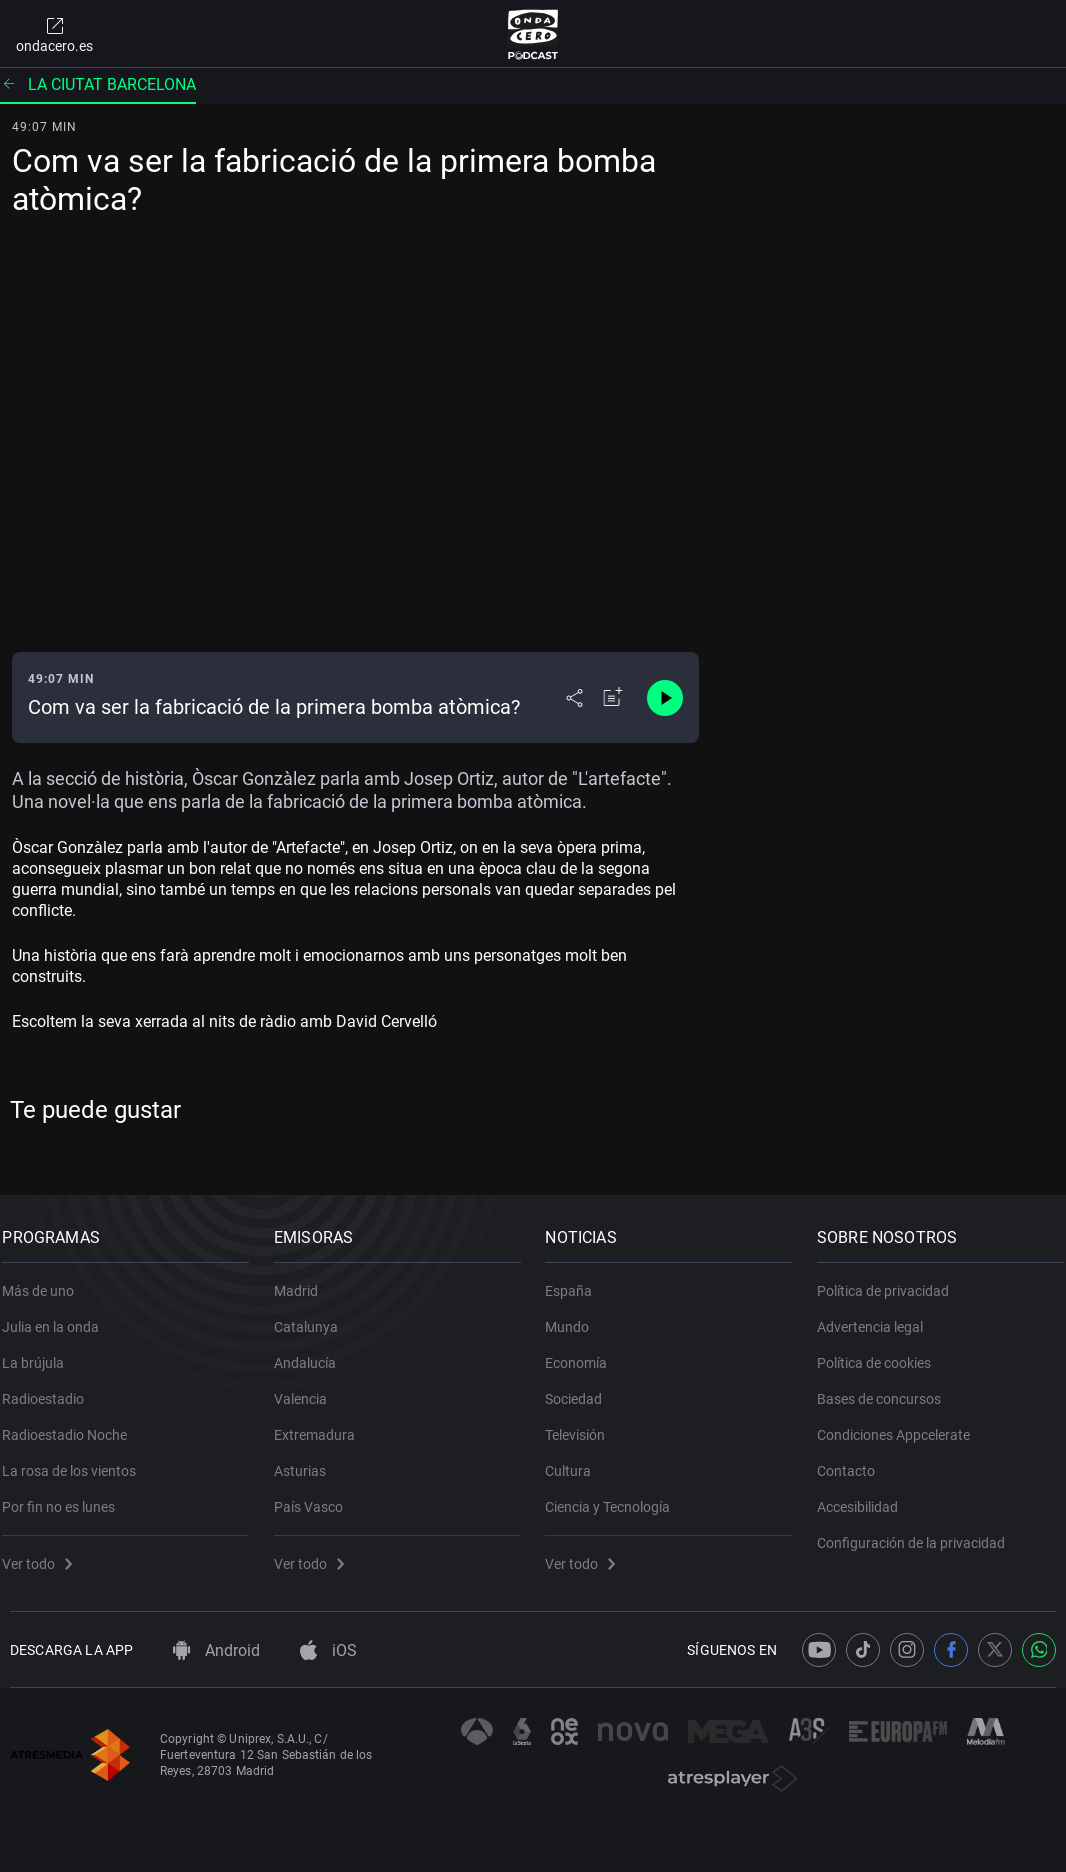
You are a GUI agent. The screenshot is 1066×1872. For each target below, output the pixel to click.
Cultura (576, 1460)
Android (216, 1650)
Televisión (583, 1424)
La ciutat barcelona (98, 84)
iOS (328, 1650)
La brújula (41, 1352)
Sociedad (581, 1388)
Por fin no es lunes (66, 1496)
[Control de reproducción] (665, 698)
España (576, 1280)
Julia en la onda (58, 1316)
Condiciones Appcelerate (901, 1424)
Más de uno (46, 1280)
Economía (584, 1352)
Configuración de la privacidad (919, 1532)
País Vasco (316, 1496)
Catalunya (314, 1316)
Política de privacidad (891, 1280)
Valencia (308, 1388)
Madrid (304, 1280)
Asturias (308, 1460)
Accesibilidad (865, 1496)
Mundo (575, 1316)
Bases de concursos (887, 1388)
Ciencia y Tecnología (615, 1496)
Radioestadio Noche (72, 1424)
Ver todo (45, 1553)
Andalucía (313, 1352)
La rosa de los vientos (77, 1460)
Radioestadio (51, 1388)
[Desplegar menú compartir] (574, 698)
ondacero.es (54, 34)
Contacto (854, 1460)
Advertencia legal (878, 1316)
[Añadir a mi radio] (613, 698)
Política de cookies (882, 1352)
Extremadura (322, 1424)
